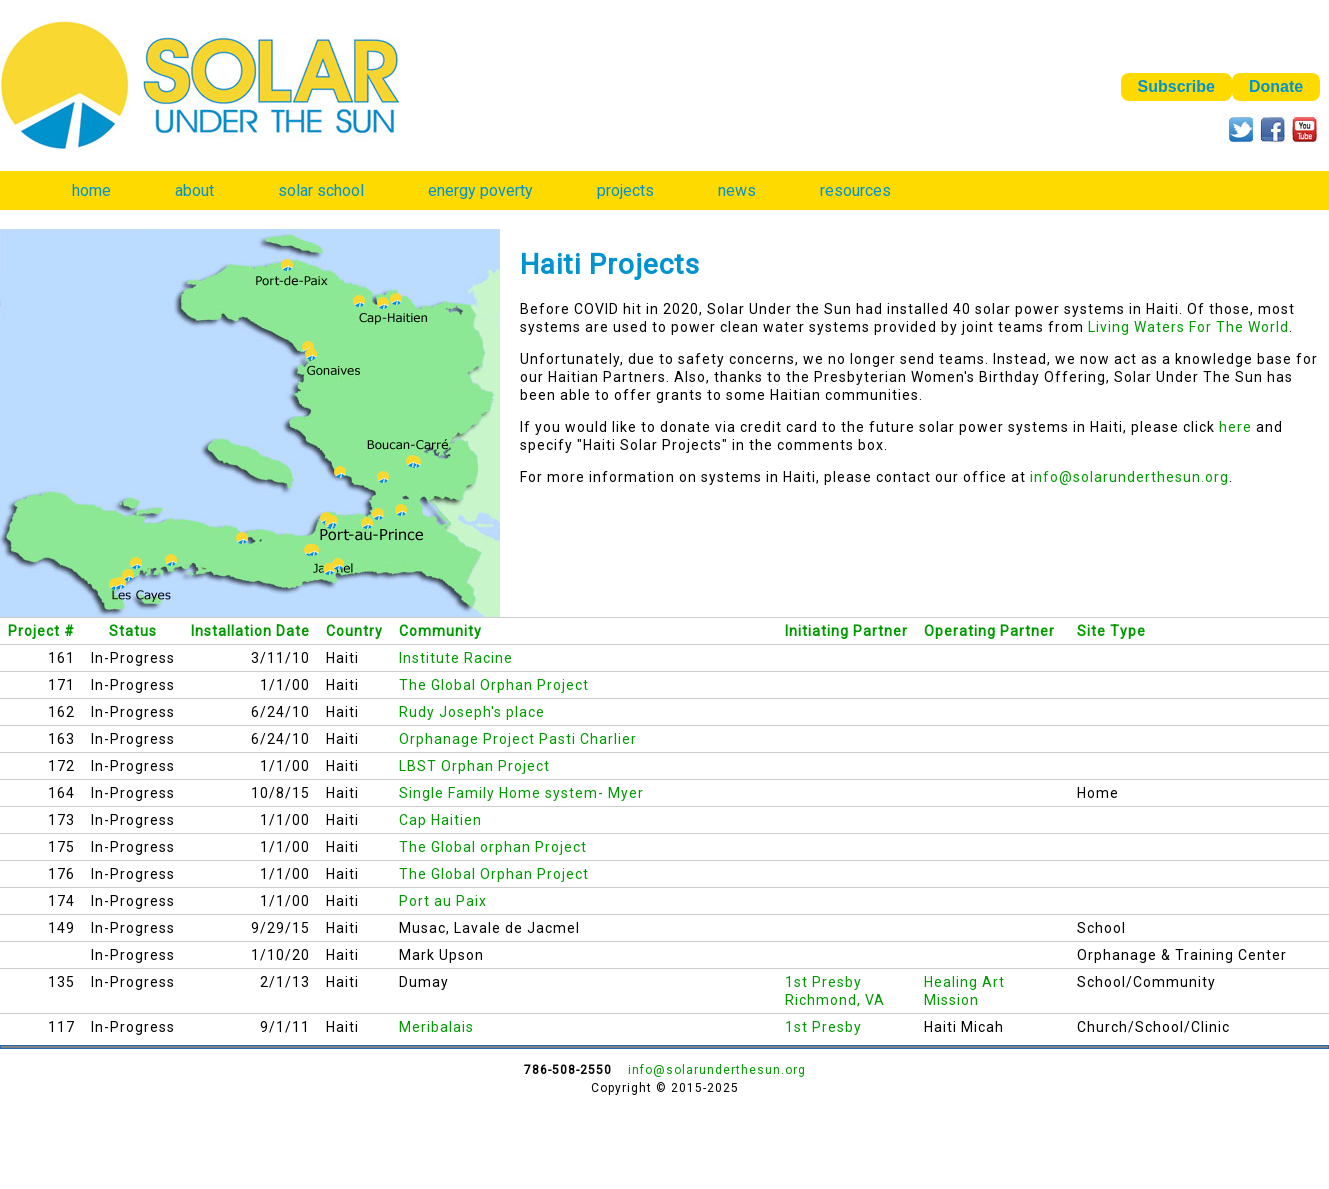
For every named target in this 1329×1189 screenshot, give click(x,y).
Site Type (1111, 631)
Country (354, 631)
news (737, 190)
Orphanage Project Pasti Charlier (518, 739)
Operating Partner (989, 631)
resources (855, 190)
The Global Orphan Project (494, 685)
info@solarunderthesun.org (1129, 477)
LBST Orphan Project (474, 766)
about (194, 190)
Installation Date (250, 631)
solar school (321, 190)
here (1235, 427)
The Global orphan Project (493, 847)
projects (625, 190)
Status (133, 631)
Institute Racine (456, 658)
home (91, 190)
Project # (41, 631)
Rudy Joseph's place (472, 712)
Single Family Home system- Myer (521, 793)
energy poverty (480, 190)
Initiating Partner (846, 631)
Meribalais (436, 1027)
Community (440, 631)
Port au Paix (443, 901)
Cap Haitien (440, 820)
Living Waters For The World (1188, 327)
